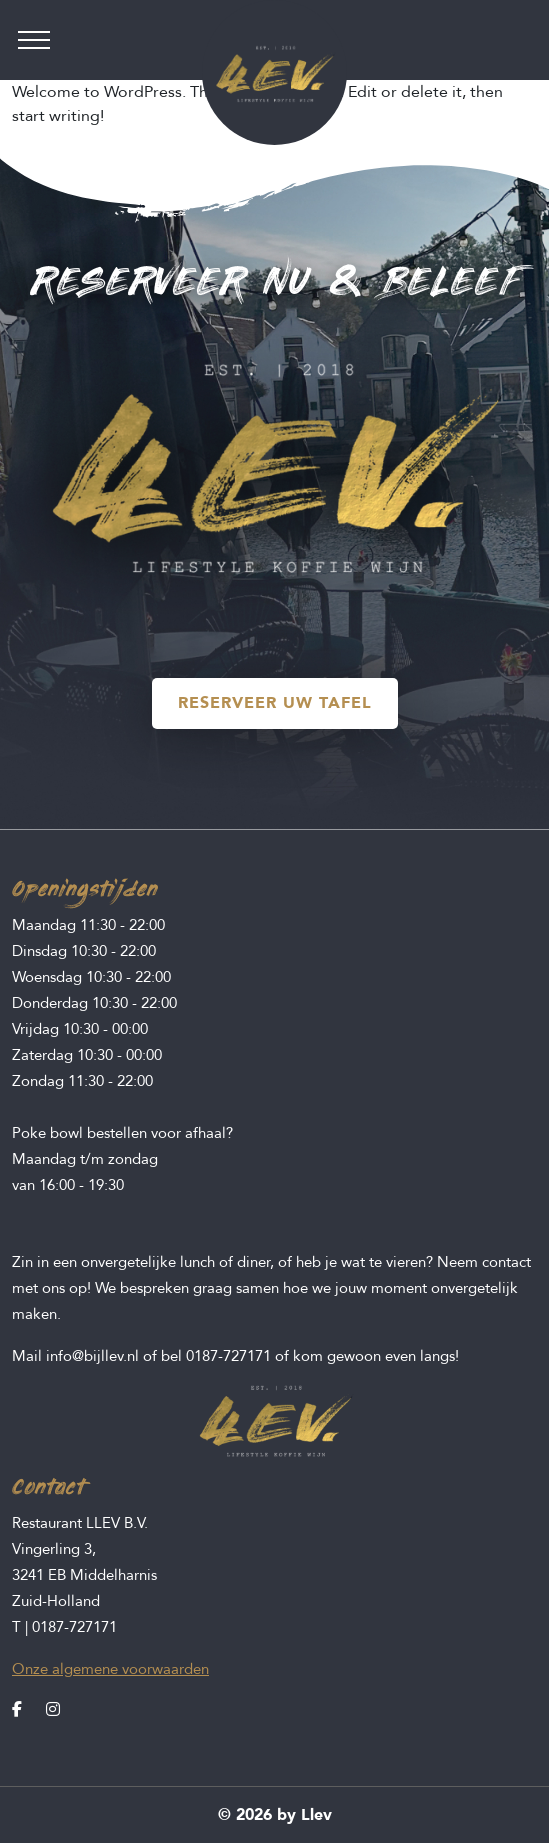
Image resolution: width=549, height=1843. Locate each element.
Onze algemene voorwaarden (110, 1669)
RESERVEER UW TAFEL (275, 703)
